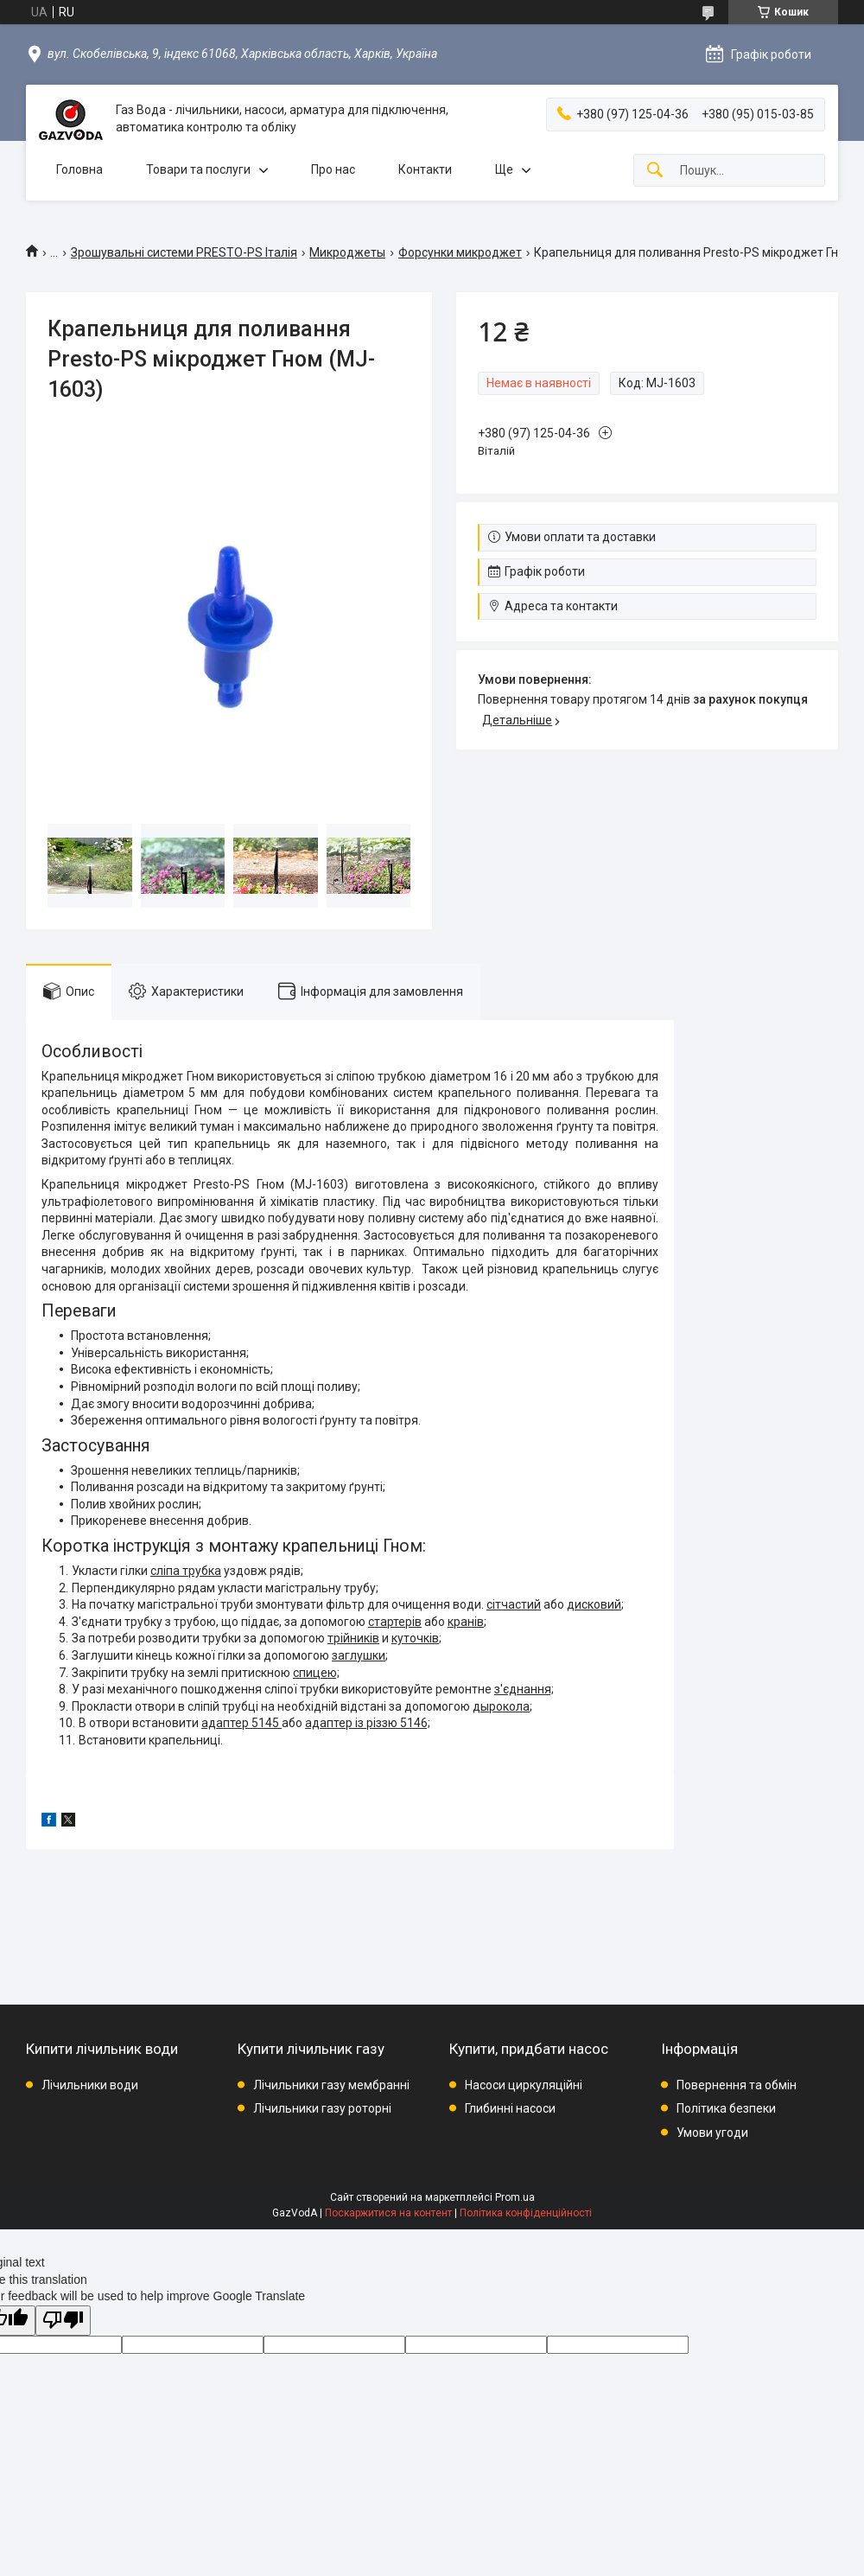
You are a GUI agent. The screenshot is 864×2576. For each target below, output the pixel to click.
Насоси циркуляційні (523, 2085)
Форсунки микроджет (460, 252)
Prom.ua (515, 2197)
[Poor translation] (63, 2320)
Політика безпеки (726, 2108)
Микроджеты (347, 252)
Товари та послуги (198, 169)
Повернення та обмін (737, 2085)
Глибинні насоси (510, 2108)
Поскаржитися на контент (388, 2213)
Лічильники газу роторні (322, 2108)
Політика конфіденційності (526, 2213)
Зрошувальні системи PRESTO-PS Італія (184, 252)
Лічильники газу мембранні (331, 2085)
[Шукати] (655, 170)
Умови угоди (712, 2132)
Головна (79, 169)
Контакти (425, 169)
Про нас (333, 169)
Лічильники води (89, 2085)
